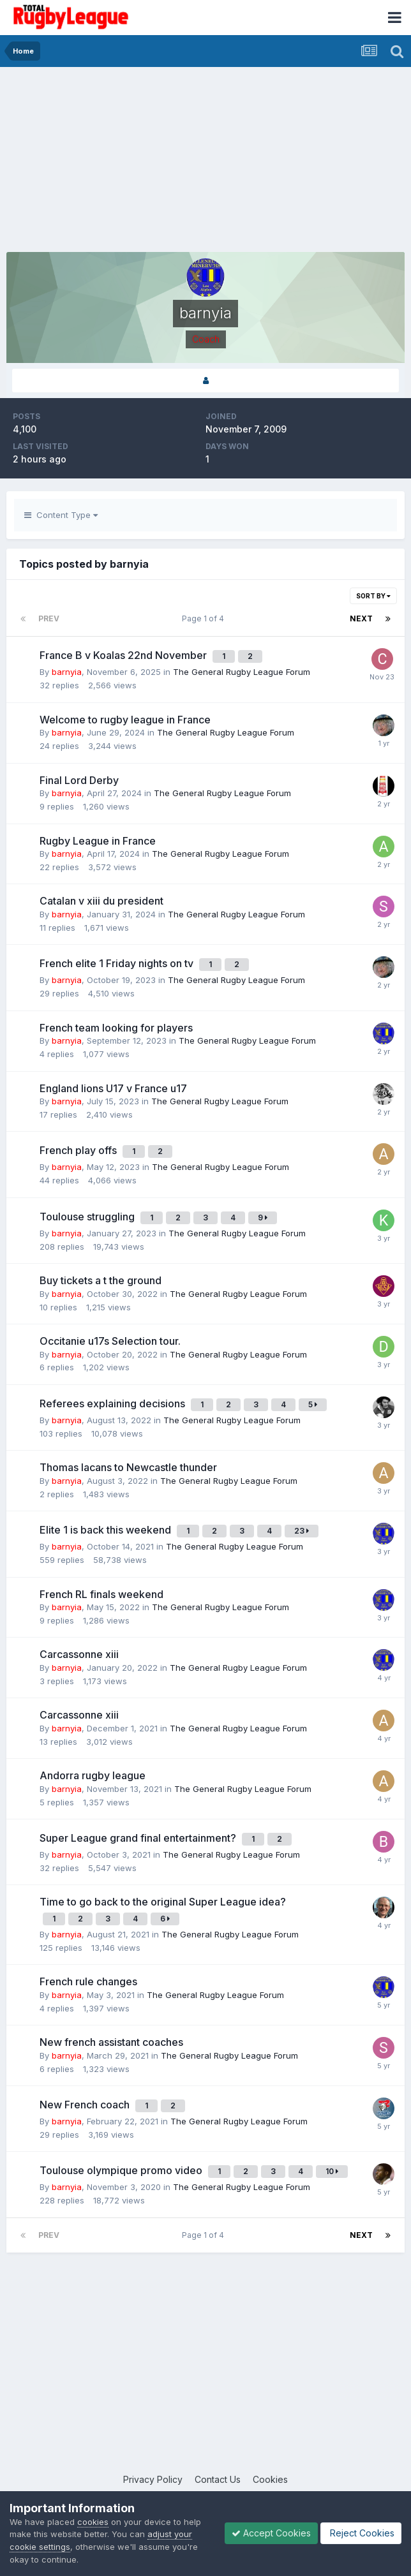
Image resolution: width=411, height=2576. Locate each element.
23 (301, 1531)
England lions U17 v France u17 (113, 1088)
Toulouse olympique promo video (122, 2170)
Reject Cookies (360, 2533)
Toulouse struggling (88, 1216)
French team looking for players (116, 1027)
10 (331, 2171)
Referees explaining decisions (114, 1403)
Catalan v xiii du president (101, 900)
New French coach (86, 2104)
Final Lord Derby (79, 780)
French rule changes (88, 1981)
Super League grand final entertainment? (139, 1838)
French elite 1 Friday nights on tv (118, 963)
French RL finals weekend (101, 1594)
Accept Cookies (271, 2533)
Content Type (61, 515)
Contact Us (218, 2479)
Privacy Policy (153, 2479)
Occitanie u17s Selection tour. (110, 1341)
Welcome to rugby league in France (125, 719)
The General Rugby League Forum (241, 672)
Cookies (270, 2479)
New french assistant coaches (111, 2042)
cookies (92, 2522)
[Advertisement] (155, 162)
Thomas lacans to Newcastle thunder (128, 1467)
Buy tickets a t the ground (100, 1280)
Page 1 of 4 (205, 618)
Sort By (373, 596)
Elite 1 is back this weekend (107, 1529)
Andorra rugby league (93, 1775)
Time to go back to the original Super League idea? (163, 1901)
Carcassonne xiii (79, 1654)
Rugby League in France (98, 840)
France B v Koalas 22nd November (124, 655)
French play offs (79, 1150)
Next (361, 618)
